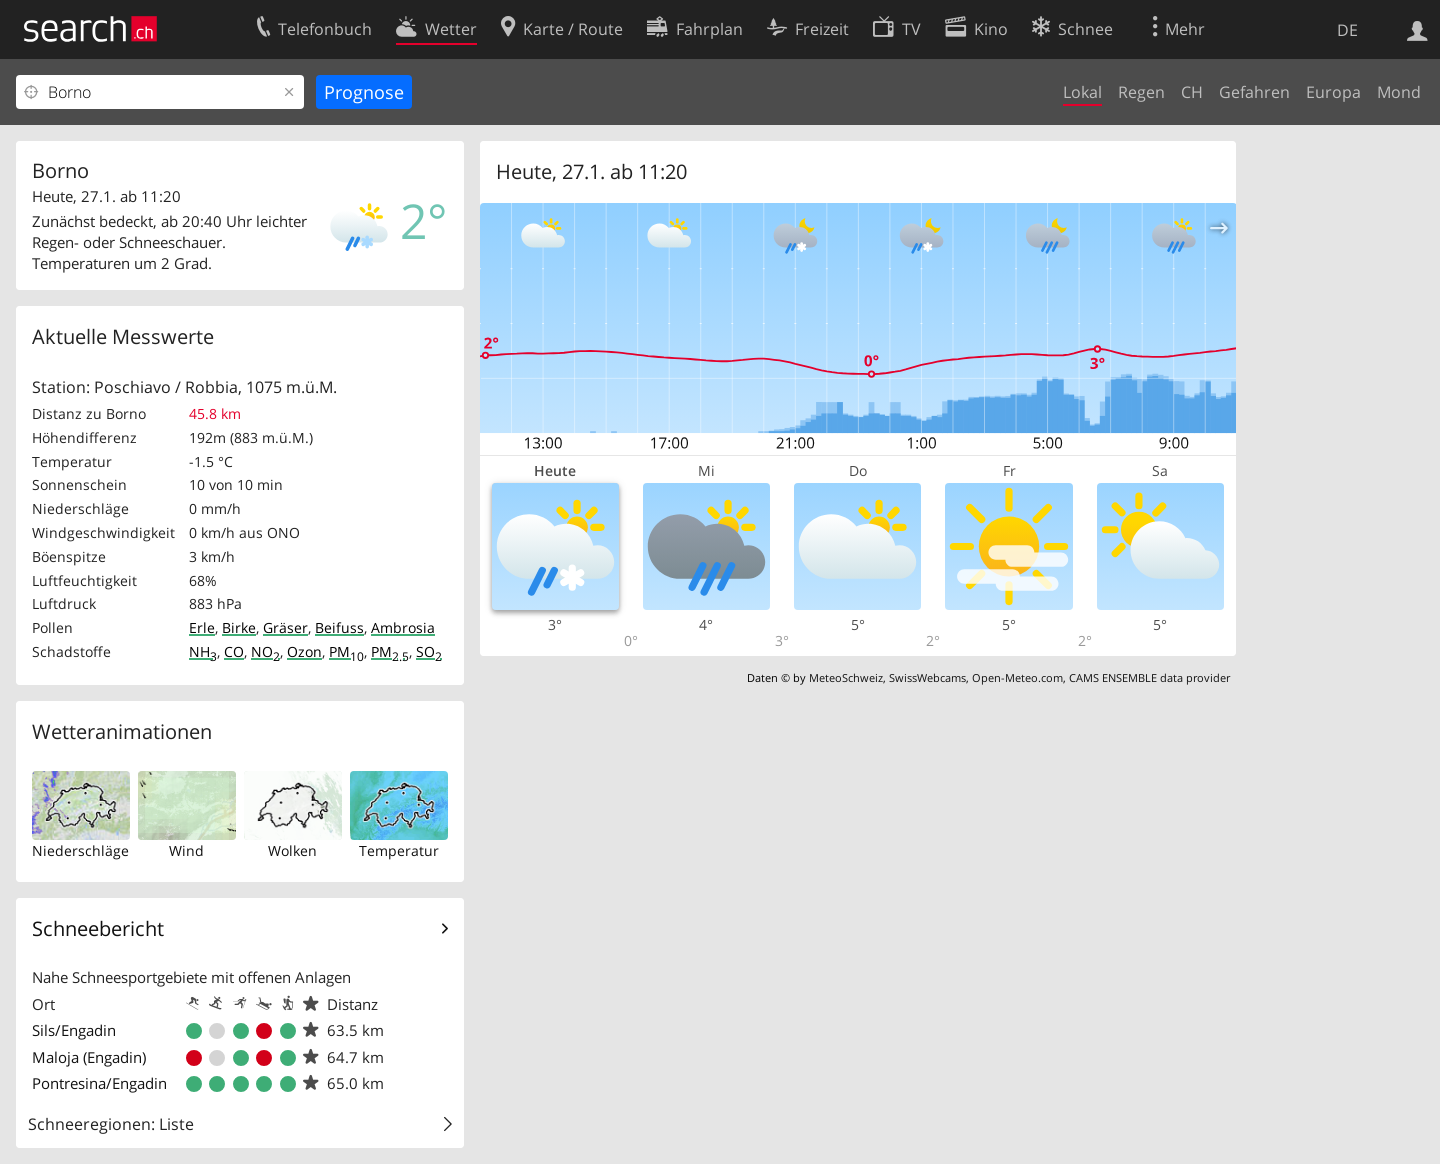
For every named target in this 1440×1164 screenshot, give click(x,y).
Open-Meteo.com (1017, 677)
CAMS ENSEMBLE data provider (1149, 677)
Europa (1333, 92)
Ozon (304, 651)
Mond (1399, 92)
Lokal (1082, 92)
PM (346, 651)
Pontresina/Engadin (99, 1083)
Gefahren (1254, 92)
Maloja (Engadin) (89, 1057)
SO (429, 651)
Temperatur (399, 850)
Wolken (292, 850)
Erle (202, 627)
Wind (186, 850)
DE (1347, 30)
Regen (1141, 92)
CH (1192, 92)
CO (234, 651)
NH (203, 651)
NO (265, 651)
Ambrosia (403, 627)
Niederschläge (80, 850)
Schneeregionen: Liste (111, 1124)
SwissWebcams (927, 677)
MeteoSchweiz (846, 677)
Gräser (285, 627)
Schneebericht (98, 928)
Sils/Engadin (74, 1030)
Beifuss (339, 627)
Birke (239, 627)
